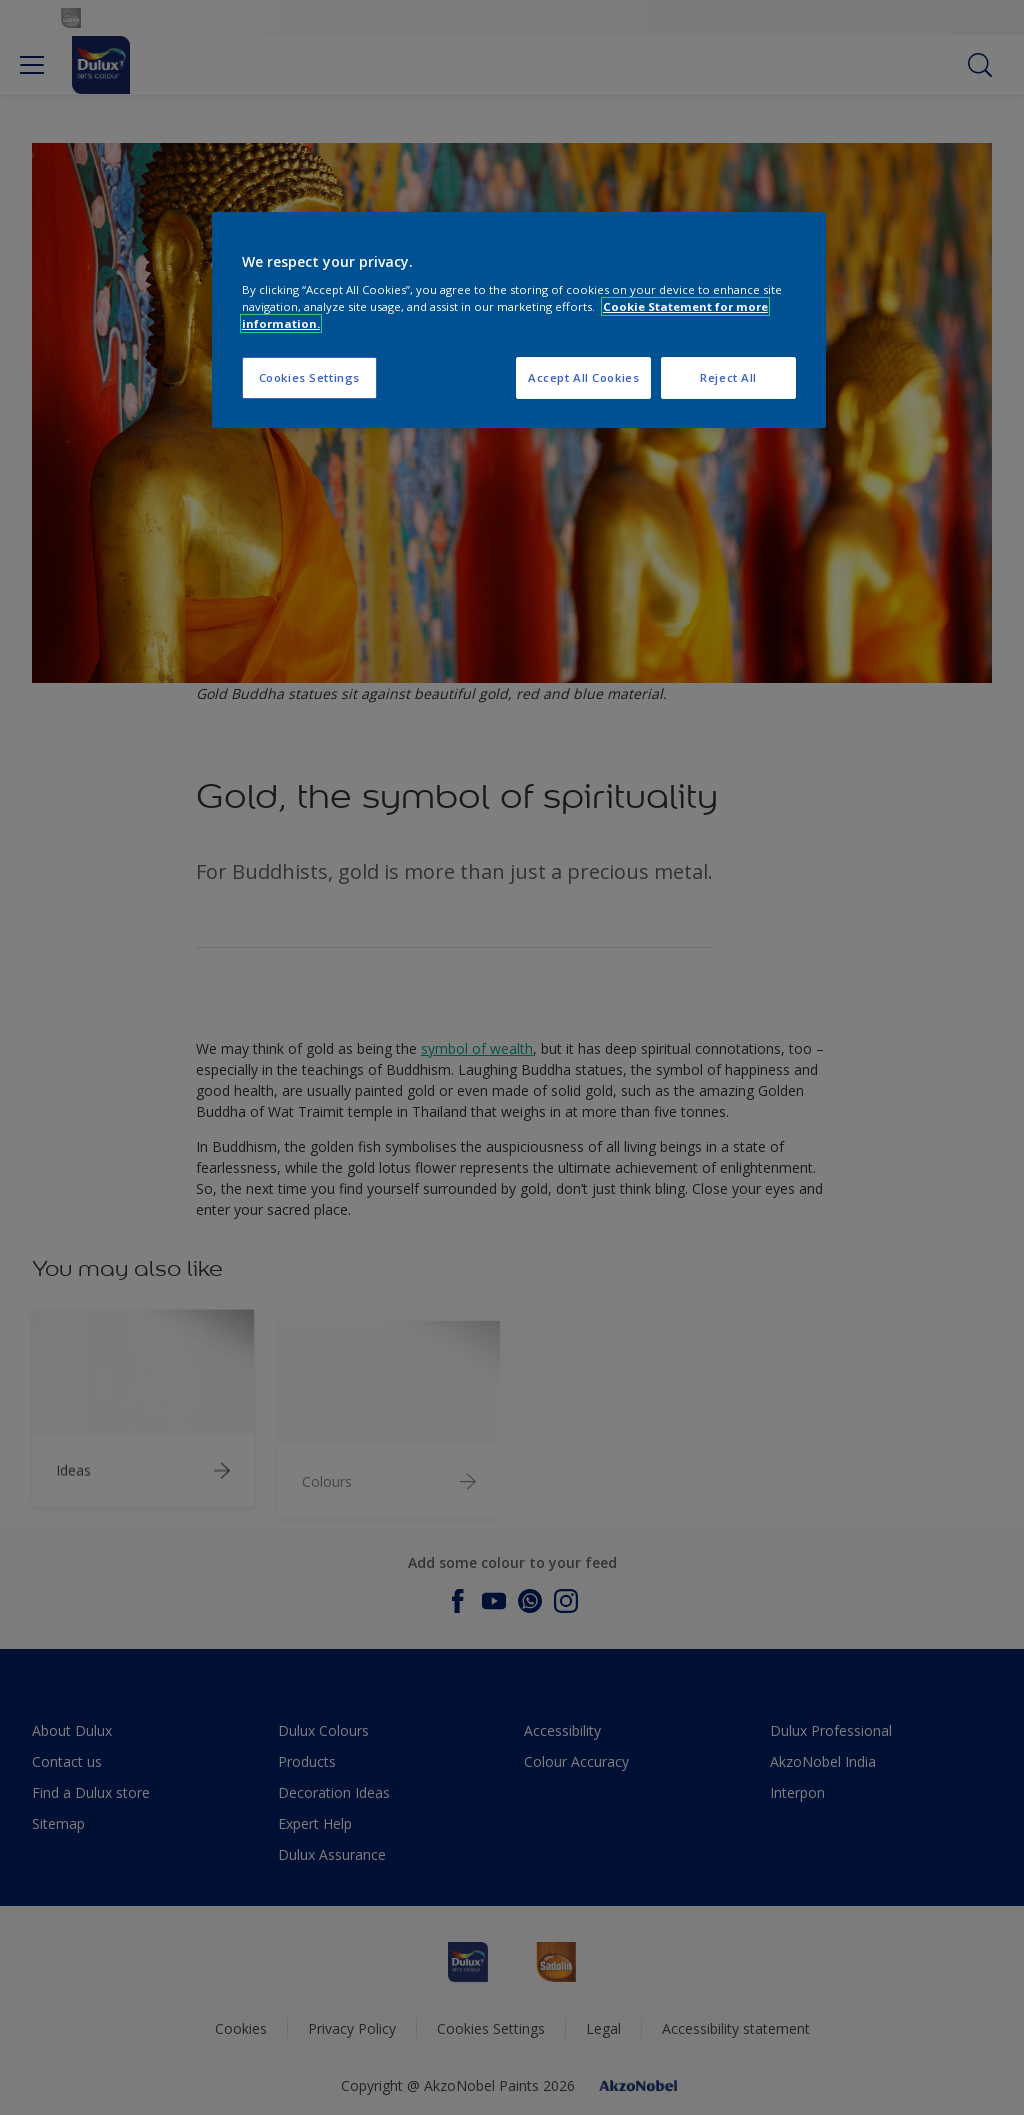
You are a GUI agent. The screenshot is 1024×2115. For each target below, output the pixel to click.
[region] (519, 320)
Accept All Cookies (583, 377)
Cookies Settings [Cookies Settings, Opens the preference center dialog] (309, 377)
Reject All (728, 377)
